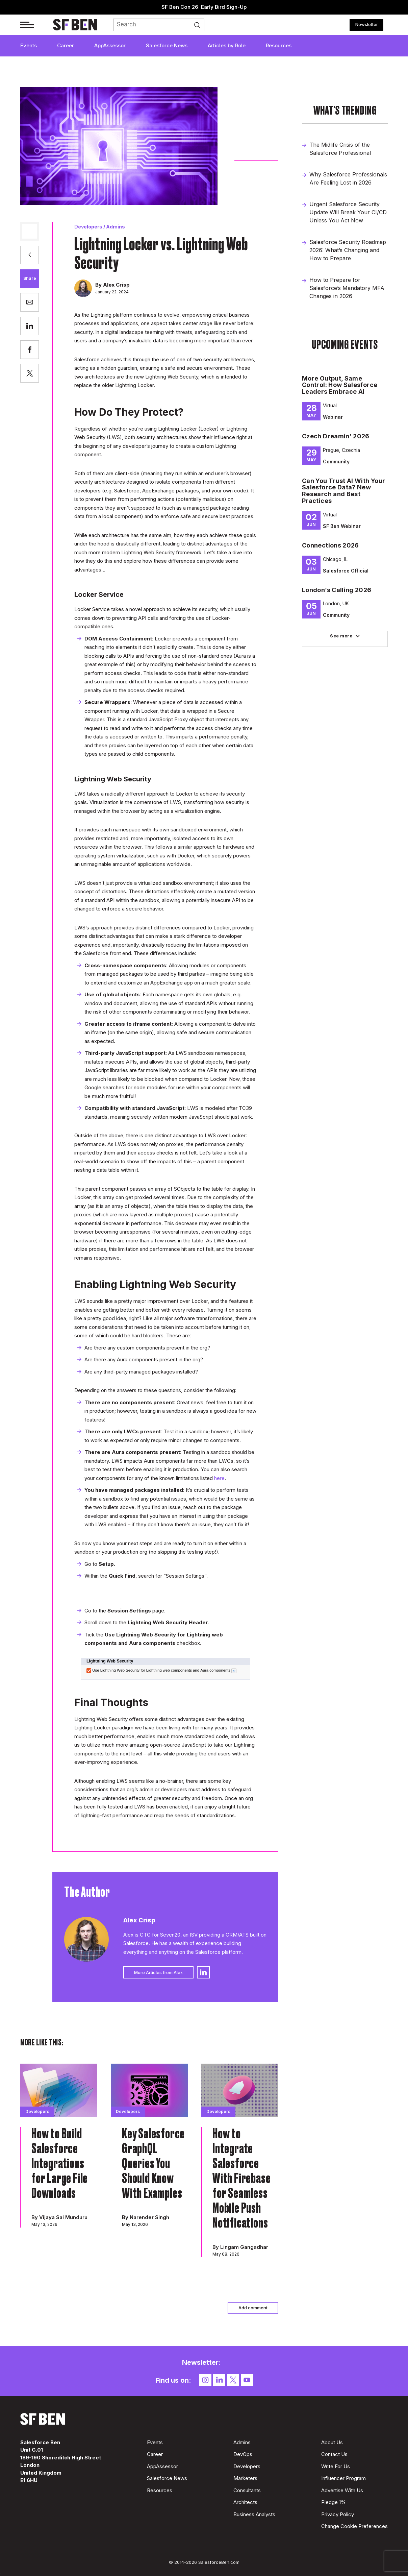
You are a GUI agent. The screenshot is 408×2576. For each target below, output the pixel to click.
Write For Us (335, 2466)
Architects (245, 2502)
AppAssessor (110, 45)
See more (341, 635)
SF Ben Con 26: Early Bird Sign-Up (204, 7)
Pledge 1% (333, 2502)
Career (65, 45)
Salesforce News (166, 45)
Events (28, 45)
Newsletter (366, 24)
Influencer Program (343, 2478)
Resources (278, 45)
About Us (332, 2442)
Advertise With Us (342, 2490)
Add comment (252, 2307)
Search (200, 25)
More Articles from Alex (158, 1972)
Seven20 (170, 1934)
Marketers (245, 2478)
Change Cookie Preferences (354, 2526)
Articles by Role (227, 45)
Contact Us (334, 2454)
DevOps (242, 2454)
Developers (88, 226)
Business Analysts (254, 2514)
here (219, 1478)
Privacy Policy (337, 2514)
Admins (115, 226)
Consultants (247, 2490)
